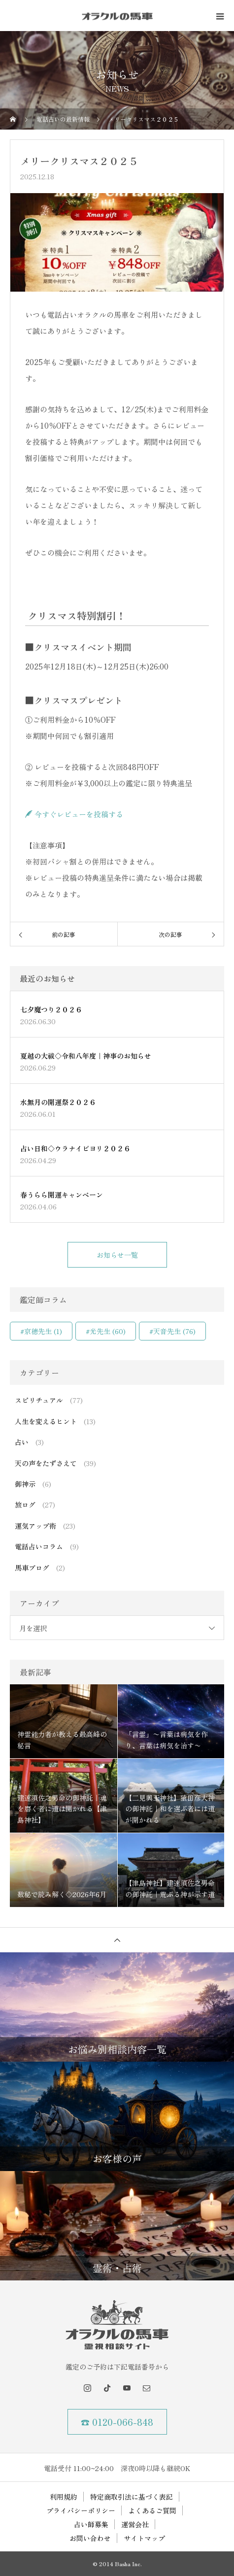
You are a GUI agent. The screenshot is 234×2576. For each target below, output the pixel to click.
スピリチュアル (39, 1400)
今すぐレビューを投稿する (74, 814)
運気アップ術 (35, 1526)
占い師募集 (91, 2524)
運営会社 (135, 2524)
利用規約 (63, 2497)
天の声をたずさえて (46, 1463)
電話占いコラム (39, 1546)
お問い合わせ (90, 2538)
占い (22, 1442)
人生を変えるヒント (46, 1421)
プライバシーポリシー (80, 2510)
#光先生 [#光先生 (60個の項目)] (106, 1331)
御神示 (25, 1484)
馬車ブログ (32, 1567)
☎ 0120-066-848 (117, 2421)
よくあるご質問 (152, 2510)
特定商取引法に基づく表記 (131, 2497)
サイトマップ (144, 2538)
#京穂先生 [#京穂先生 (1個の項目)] (41, 1331)
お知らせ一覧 (117, 1255)
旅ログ (25, 1504)
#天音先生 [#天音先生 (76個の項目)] (172, 1331)
